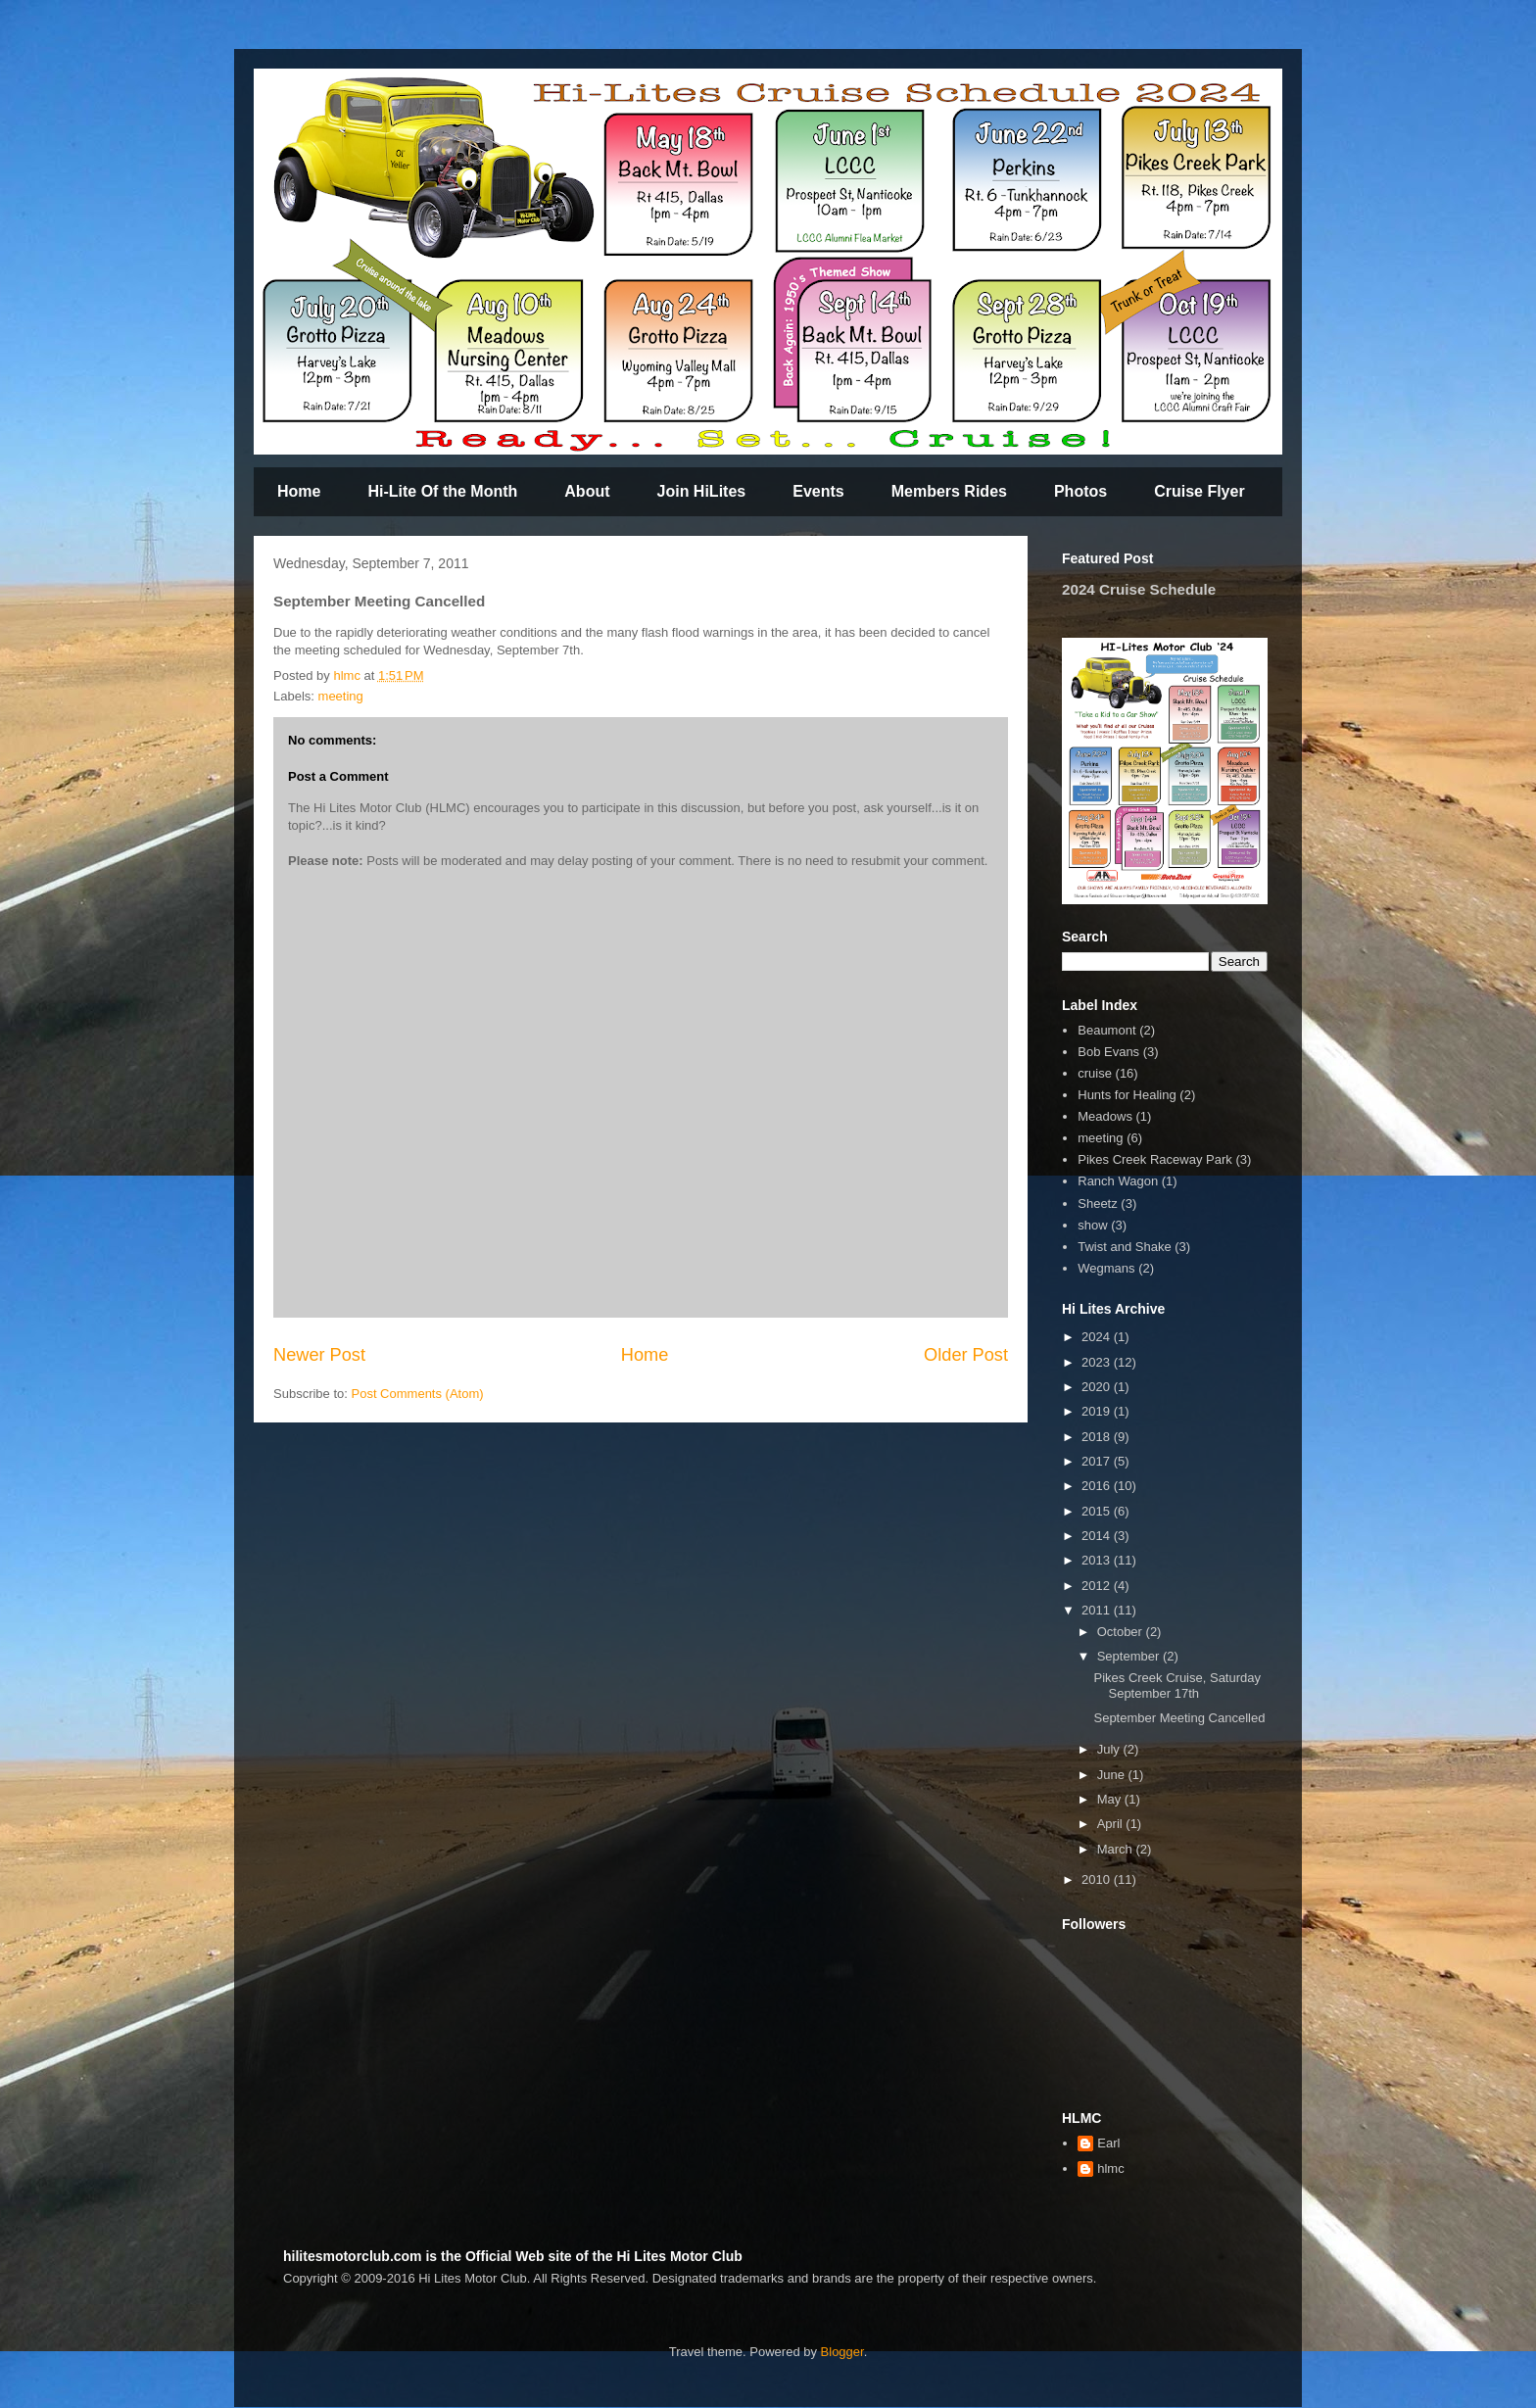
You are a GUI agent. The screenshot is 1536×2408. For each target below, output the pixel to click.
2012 (1097, 1585)
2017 (1097, 1461)
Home (298, 491)
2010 (1097, 1879)
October (1121, 1631)
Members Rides (949, 491)
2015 (1097, 1511)
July (1110, 1749)
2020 (1097, 1386)
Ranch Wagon (1118, 1181)
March (1116, 1849)
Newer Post (319, 1355)
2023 (1097, 1362)
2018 (1097, 1436)
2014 (1097, 1535)
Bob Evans (1108, 1051)
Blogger (842, 2351)
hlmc (1110, 2168)
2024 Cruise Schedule (1139, 589)
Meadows (1105, 1116)
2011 (1097, 1610)
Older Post (966, 1355)
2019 (1097, 1411)
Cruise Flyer (1199, 491)
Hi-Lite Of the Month (442, 491)
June (1112, 1774)
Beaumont (1106, 1030)
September (1130, 1656)
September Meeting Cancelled (1179, 1717)
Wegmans (1106, 1268)
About (586, 491)
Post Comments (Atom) (418, 1393)
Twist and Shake (1124, 1246)
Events (817, 491)
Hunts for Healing (1127, 1094)
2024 (1097, 1336)
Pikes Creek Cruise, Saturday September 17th (1177, 1685)
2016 (1097, 1485)
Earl (1108, 2143)
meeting (340, 696)
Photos (1080, 491)
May (1111, 1799)
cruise (1095, 1073)
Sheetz (1097, 1203)
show (1092, 1225)
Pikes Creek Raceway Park (1155, 1159)
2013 (1097, 1560)
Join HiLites (701, 491)
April (1112, 1823)
